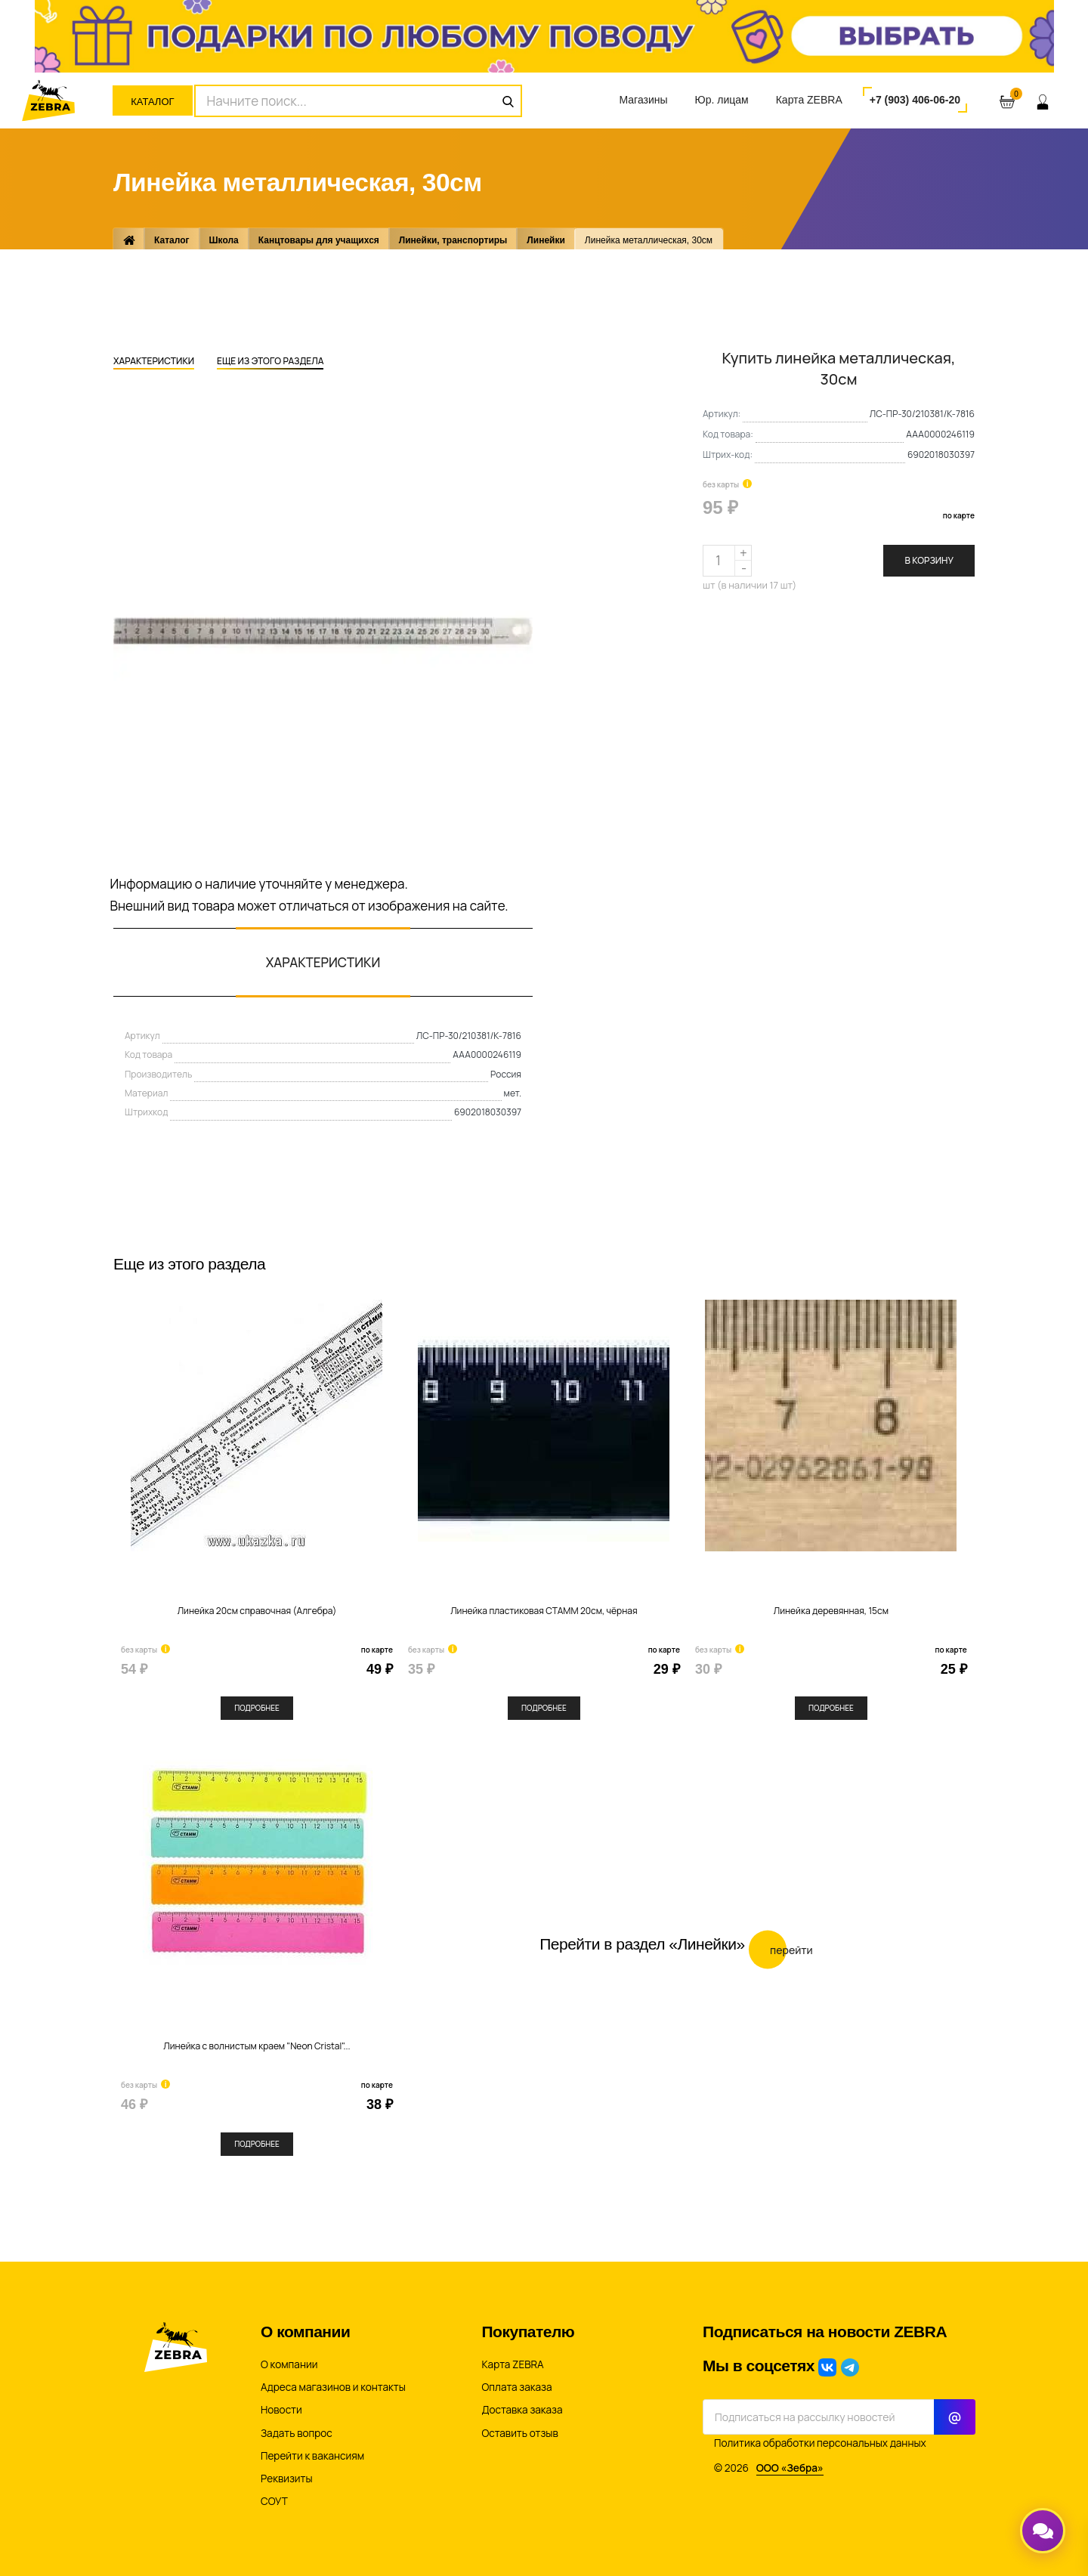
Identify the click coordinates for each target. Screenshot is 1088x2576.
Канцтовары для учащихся (318, 240)
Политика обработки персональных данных (820, 2443)
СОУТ (274, 2501)
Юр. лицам (722, 100)
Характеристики (153, 362)
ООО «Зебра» (790, 2468)
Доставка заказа (522, 2410)
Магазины (643, 100)
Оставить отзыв (520, 2433)
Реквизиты (287, 2478)
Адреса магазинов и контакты (333, 2387)
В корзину (929, 560)
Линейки (545, 240)
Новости (281, 2410)
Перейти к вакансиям (312, 2456)
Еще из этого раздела (270, 362)
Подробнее (257, 1707)
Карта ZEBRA (809, 100)
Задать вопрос (296, 2433)
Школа (224, 240)
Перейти (781, 1949)
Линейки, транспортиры (453, 240)
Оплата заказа (517, 2387)
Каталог (152, 101)
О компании (289, 2364)
